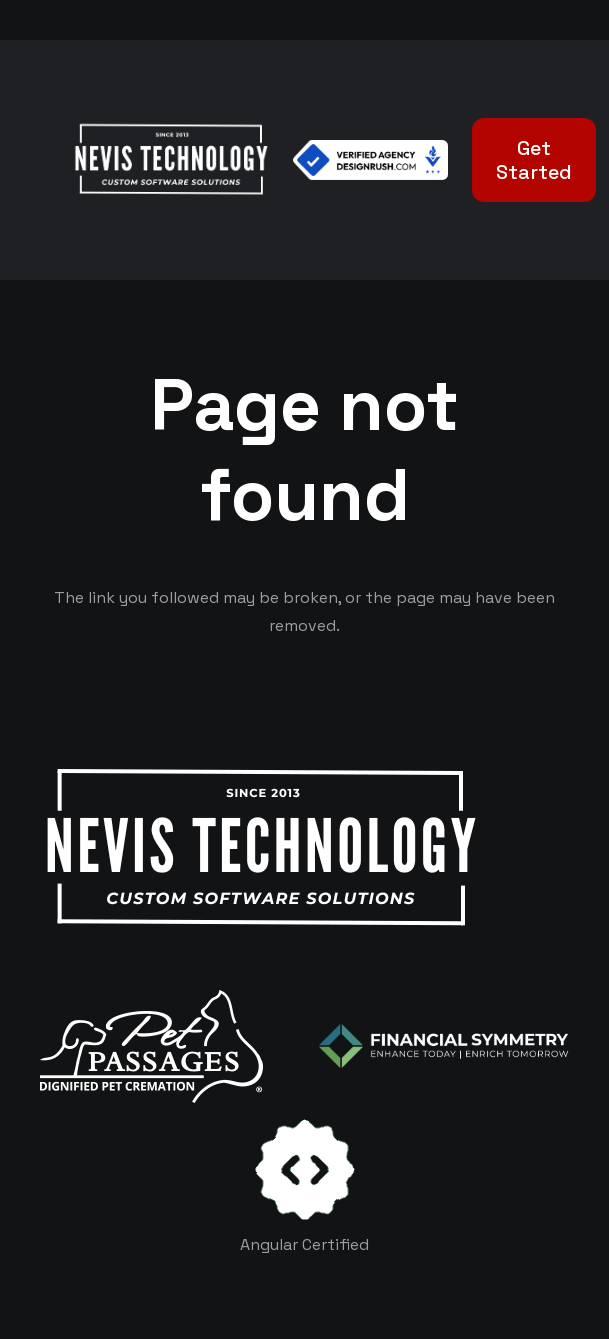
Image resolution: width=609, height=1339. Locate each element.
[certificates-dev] (305, 1169)
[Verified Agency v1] (370, 160)
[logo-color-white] (444, 1046)
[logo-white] (151, 1046)
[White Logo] (170, 160)
